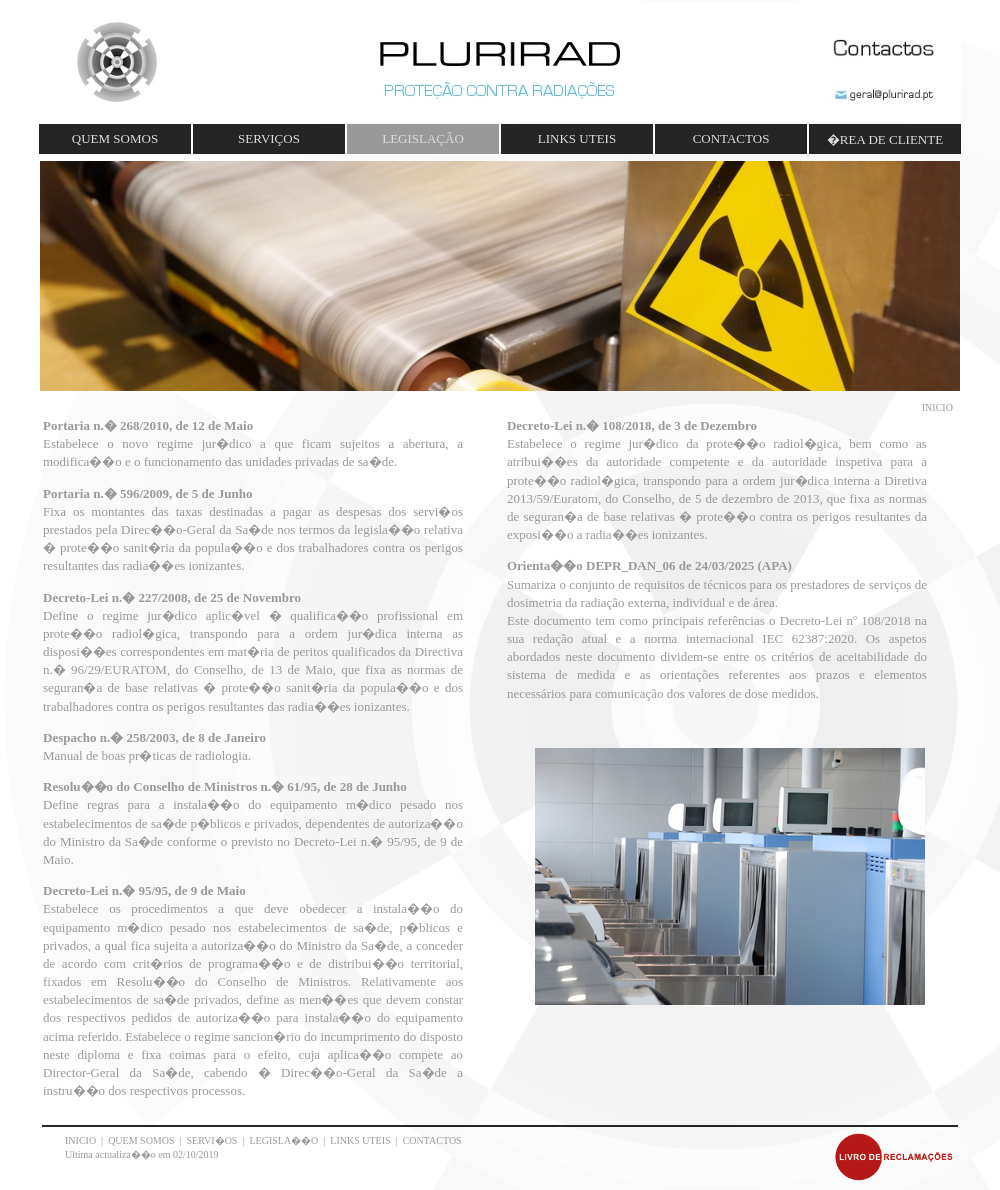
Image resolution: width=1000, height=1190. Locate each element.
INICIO (80, 1140)
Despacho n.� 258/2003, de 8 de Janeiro (154, 737)
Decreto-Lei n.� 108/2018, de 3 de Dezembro (632, 425)
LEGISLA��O (283, 1140)
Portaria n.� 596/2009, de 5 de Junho (147, 493)
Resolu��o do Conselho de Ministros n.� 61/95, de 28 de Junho (225, 786)
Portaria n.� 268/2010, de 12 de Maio (148, 425)
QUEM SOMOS (115, 138)
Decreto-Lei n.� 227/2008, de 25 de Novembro (172, 597)
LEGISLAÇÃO (423, 138)
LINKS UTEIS (577, 138)
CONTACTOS (731, 138)
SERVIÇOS (269, 138)
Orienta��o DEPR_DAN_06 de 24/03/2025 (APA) (649, 565)
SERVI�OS (212, 1140)
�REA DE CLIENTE (885, 139)
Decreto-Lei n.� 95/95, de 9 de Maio (144, 890)
